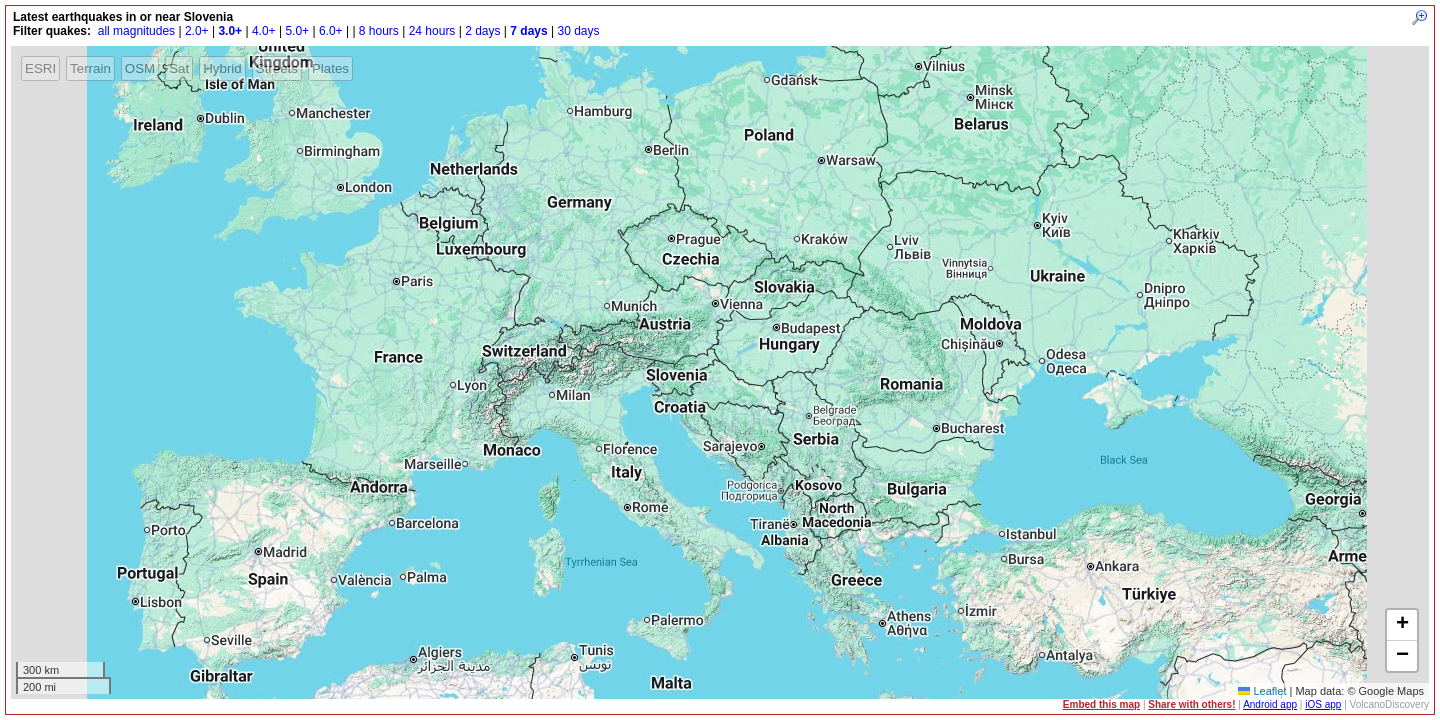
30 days (578, 31)
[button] (1402, 625)
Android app (1270, 704)
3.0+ (230, 31)
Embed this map (1101, 704)
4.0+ (264, 31)
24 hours (432, 31)
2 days (482, 31)
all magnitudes (136, 31)
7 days (528, 31)
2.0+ (197, 31)
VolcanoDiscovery (1389, 704)
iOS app (1323, 704)
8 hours (379, 31)
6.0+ (331, 31)
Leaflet (1262, 691)
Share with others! (1191, 704)
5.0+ (297, 31)
